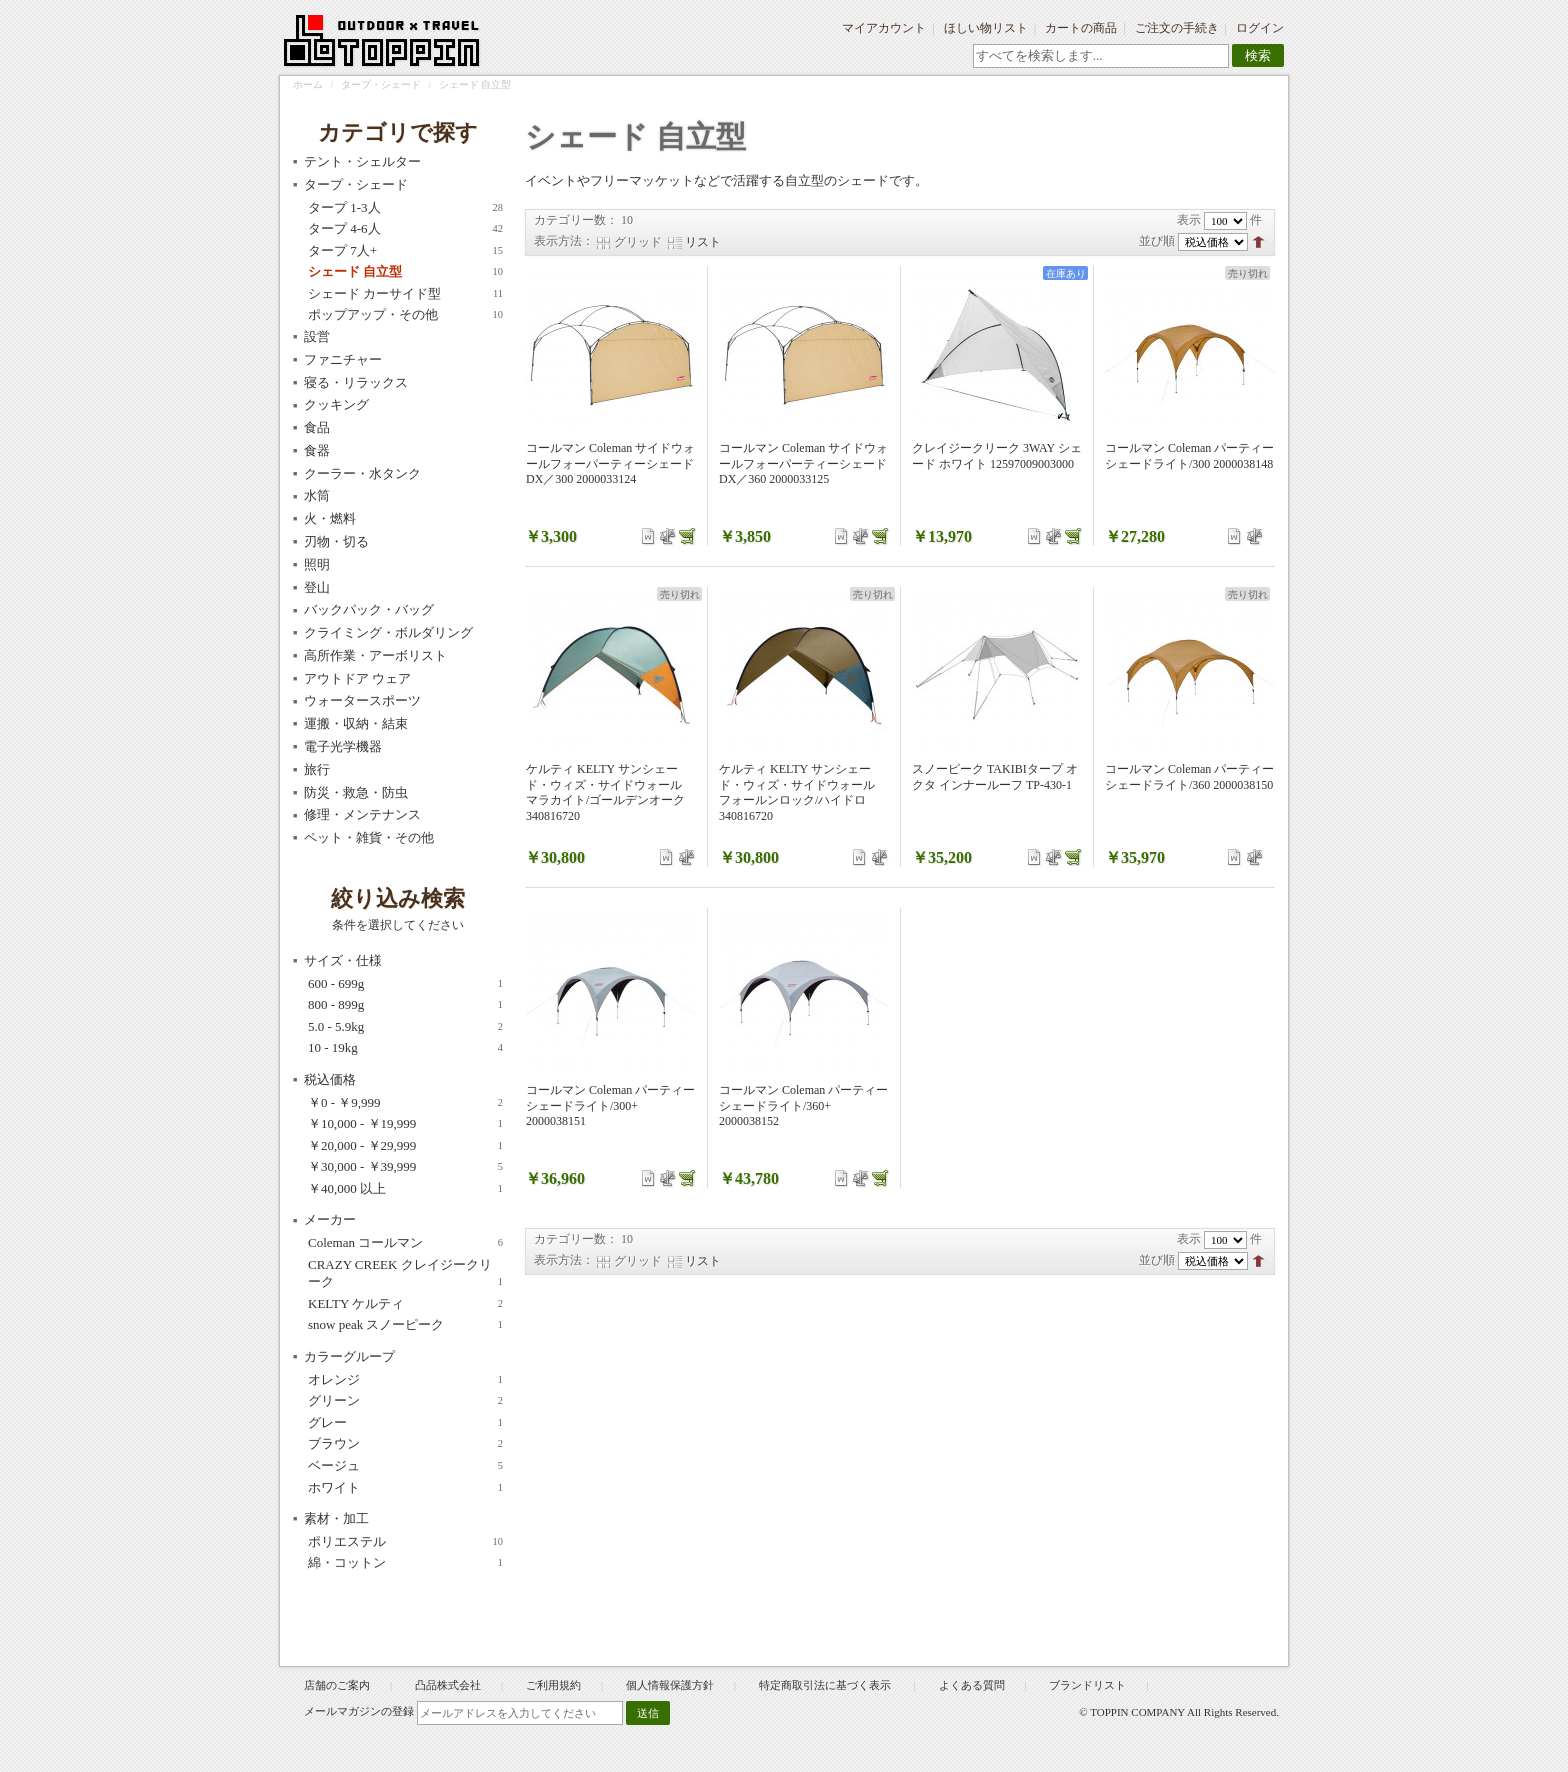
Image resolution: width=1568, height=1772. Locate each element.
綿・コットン (405, 1563)
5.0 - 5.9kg (405, 1027)
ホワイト (405, 1488)
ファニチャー (343, 359)
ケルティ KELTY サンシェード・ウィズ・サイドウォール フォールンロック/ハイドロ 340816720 (797, 792)
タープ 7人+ (405, 251)
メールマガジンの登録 (359, 1711)
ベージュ (405, 1466)
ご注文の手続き (1177, 28)
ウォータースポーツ (362, 700)
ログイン (1260, 28)
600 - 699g (405, 984)
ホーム (308, 84)
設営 (317, 336)
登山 (317, 587)
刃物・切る (336, 541)
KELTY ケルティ (405, 1304)
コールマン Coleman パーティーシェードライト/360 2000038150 (1189, 777)
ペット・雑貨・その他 (369, 837)
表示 (1189, 220)
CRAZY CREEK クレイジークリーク (405, 1274)
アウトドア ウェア (357, 678)
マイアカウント (884, 28)
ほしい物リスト (986, 28)
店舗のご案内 (337, 1685)
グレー (405, 1423)
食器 (317, 450)
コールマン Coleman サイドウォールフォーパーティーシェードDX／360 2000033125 (803, 463)
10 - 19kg (405, 1048)
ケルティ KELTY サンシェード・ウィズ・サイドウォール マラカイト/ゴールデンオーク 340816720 (605, 792)
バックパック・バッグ (369, 609)
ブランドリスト (1087, 1685)
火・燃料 (330, 518)
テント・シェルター (362, 161)
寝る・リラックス (356, 382)
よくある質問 (972, 1685)
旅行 (317, 769)
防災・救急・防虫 (356, 792)
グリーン (405, 1401)
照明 (317, 564)
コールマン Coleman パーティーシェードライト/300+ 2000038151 (610, 1105)
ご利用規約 (553, 1685)
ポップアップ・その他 (405, 315)
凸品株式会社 (448, 1685)
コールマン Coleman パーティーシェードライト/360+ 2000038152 (803, 1105)
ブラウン (405, 1444)
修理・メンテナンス (362, 814)
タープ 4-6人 (405, 229)
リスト (703, 242)
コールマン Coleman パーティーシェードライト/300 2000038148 (1189, 456)
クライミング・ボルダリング (388, 632)
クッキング (336, 404)
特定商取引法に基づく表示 (826, 1685)
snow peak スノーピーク (405, 1325)
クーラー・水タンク (362, 473)
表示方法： (564, 241)
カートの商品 (1081, 28)
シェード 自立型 (405, 272)
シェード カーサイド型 (405, 294)
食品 (317, 427)
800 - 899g (405, 1005)
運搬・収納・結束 (356, 723)
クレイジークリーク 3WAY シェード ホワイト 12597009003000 (997, 456)
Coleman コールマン (405, 1243)
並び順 (1157, 241)
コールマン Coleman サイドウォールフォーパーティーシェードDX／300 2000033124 (610, 463)
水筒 (317, 495)
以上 (405, 1189)
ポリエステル (405, 1542)
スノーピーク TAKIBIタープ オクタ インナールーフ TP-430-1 (995, 777)
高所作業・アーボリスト (375, 655)
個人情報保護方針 (670, 1685)
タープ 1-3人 (405, 208)
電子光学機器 (343, 746)
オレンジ (405, 1380)
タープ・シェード (381, 84)
